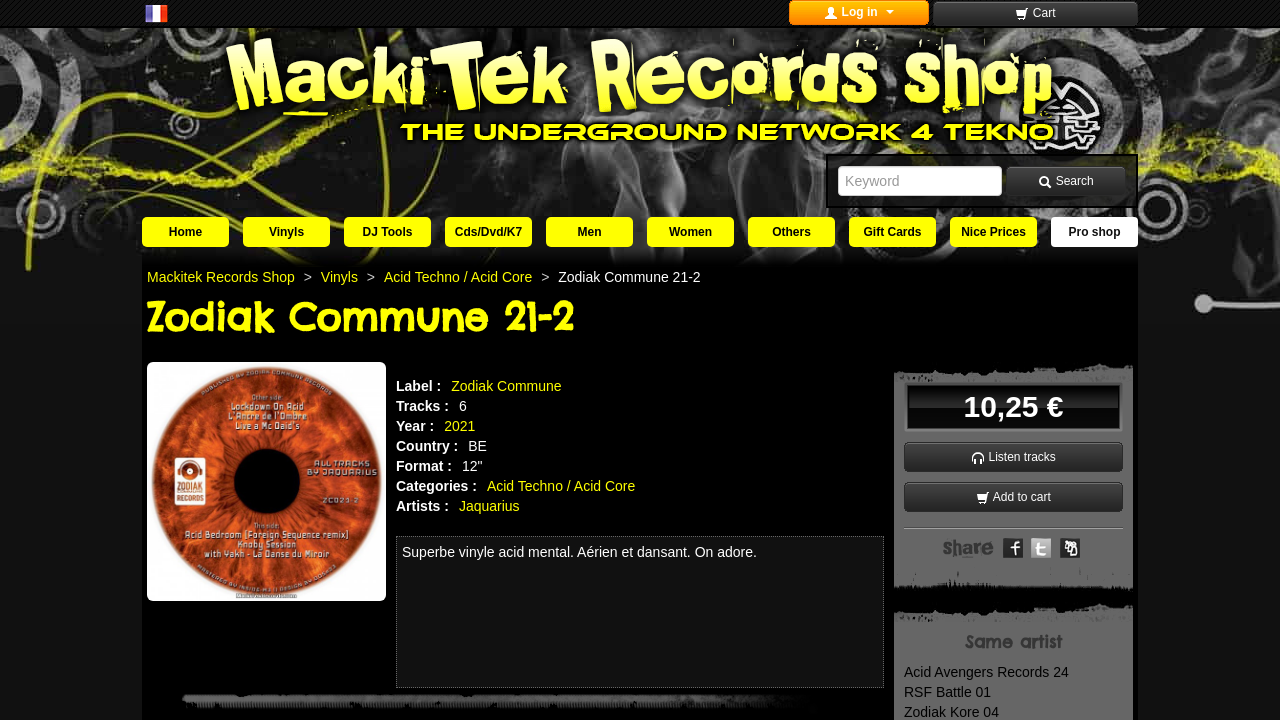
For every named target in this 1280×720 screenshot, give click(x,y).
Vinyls (286, 232)
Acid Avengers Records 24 (986, 672)
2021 (459, 426)
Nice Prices (993, 232)
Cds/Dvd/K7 (488, 232)
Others (791, 232)
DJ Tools (388, 232)
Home (185, 232)
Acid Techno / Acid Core (561, 486)
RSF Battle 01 (947, 692)
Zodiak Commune (506, 386)
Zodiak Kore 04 (951, 712)
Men (590, 232)
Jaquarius (489, 506)
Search (1065, 181)
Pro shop (1094, 232)
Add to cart (1013, 497)
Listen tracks (1013, 457)
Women (690, 232)
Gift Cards (892, 232)
